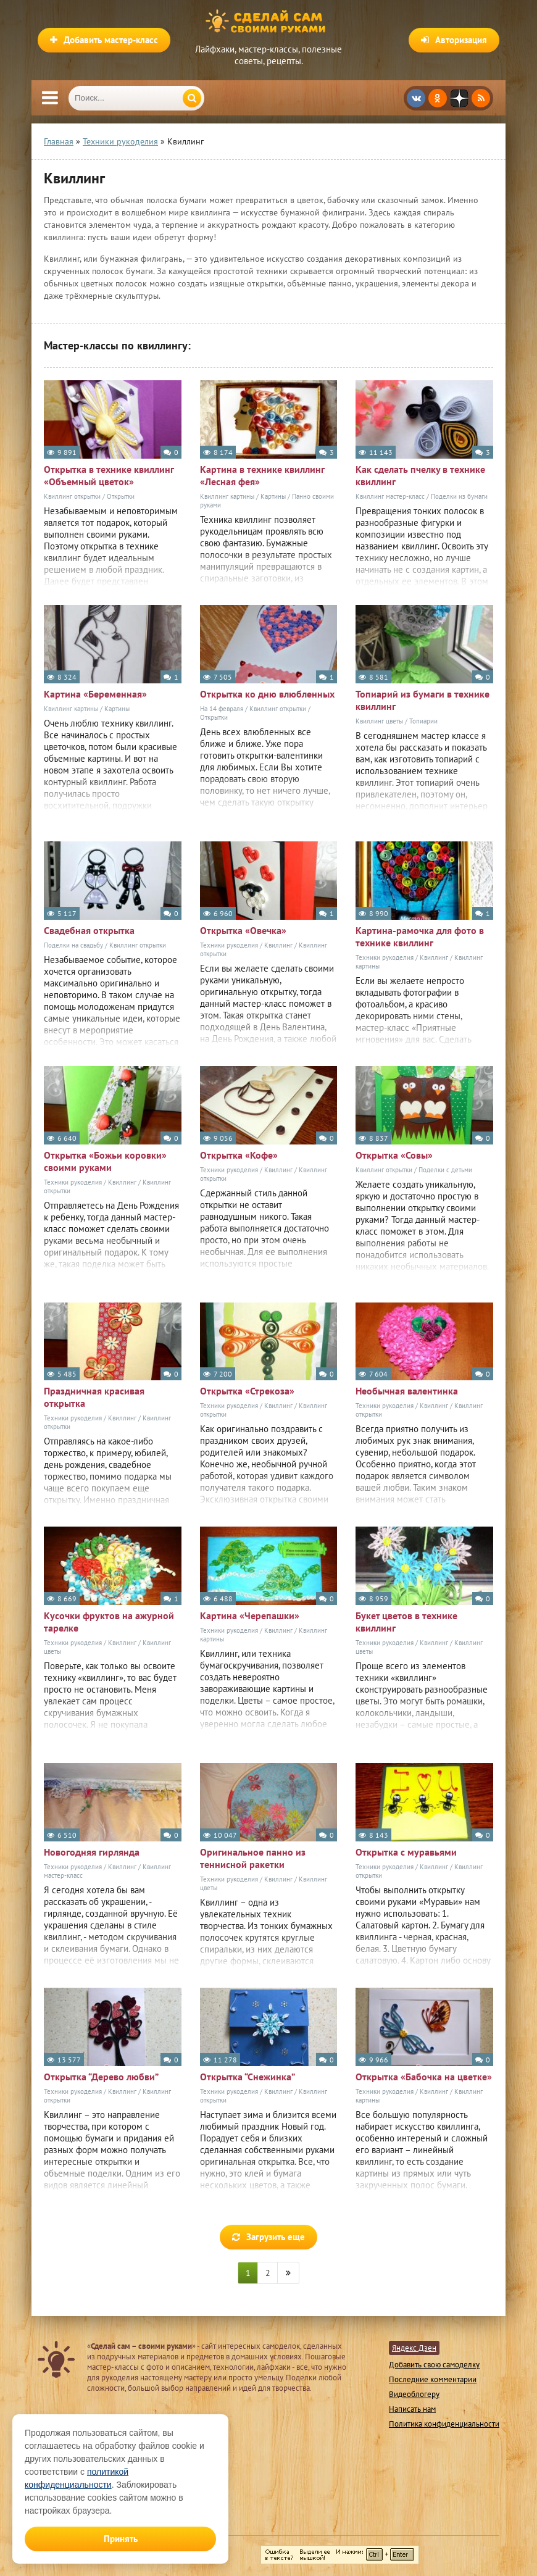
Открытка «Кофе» (239, 1155)
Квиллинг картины (227, 496)
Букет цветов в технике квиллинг (406, 1621)
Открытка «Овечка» (243, 930)
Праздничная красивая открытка (94, 1397)
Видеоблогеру (414, 2394)
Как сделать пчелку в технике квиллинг (420, 475)
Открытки (121, 496)
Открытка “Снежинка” (247, 2076)
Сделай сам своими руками (268, 21)
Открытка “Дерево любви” (101, 2076)
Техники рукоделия (229, 945)
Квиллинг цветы (379, 721)
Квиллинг (278, 945)
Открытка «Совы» (394, 1155)
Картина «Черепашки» (249, 1615)
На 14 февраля (221, 708)
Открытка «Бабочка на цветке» (424, 2076)
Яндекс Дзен (414, 2348)
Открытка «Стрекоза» (247, 1391)
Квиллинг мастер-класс (390, 496)
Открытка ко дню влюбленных (267, 694)
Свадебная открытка (89, 930)
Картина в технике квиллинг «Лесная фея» (262, 475)
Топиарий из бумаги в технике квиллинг (422, 700)
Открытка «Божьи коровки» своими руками (105, 1161)
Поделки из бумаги (459, 496)
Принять (121, 2539)
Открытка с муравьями (406, 1852)
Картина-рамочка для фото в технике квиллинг (420, 936)
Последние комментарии (433, 2379)
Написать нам (412, 2409)
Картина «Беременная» (95, 694)
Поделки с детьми (445, 1169)
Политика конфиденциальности (444, 2424)
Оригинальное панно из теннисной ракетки (253, 1858)
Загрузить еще (268, 2237)
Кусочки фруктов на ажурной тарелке (109, 1621)
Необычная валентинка (407, 1391)
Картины (273, 496)
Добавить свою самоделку (434, 2364)
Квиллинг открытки (72, 496)
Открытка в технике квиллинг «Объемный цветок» (108, 475)
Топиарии (423, 721)
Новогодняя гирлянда (91, 1852)
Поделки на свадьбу (73, 945)
